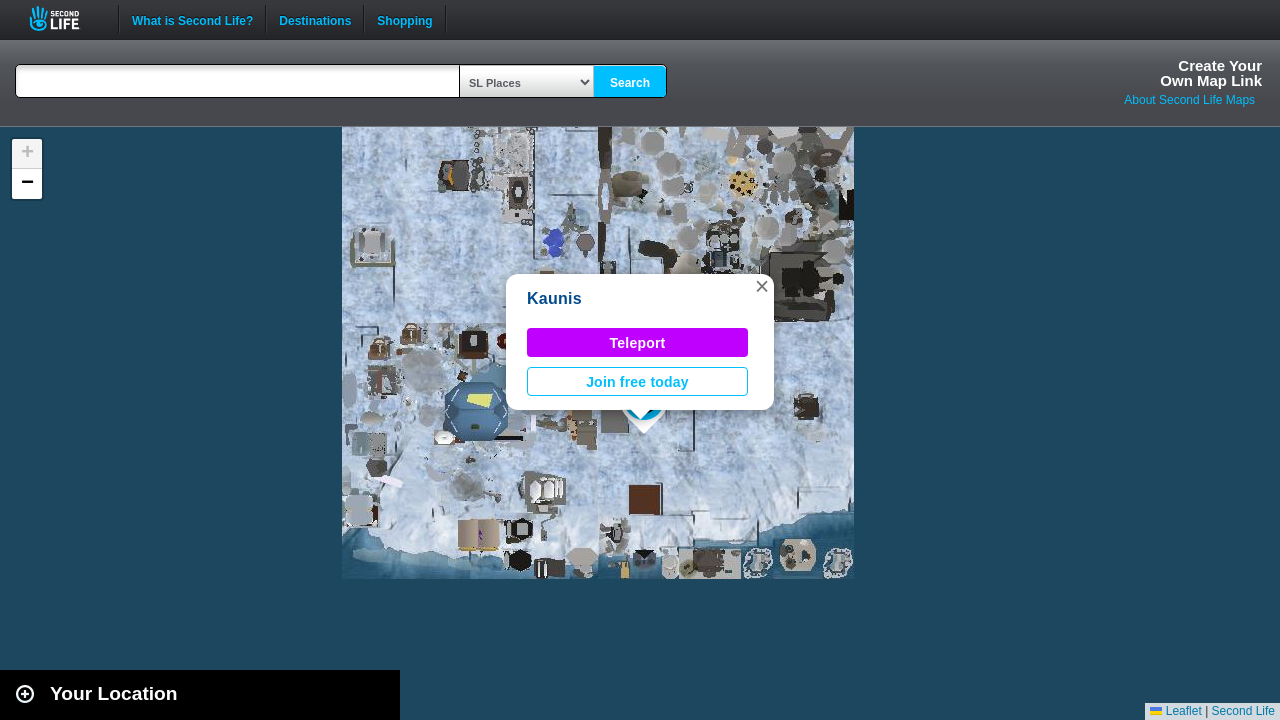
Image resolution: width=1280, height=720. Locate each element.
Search (630, 83)
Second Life (65, 18)
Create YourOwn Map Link (1211, 73)
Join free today (637, 382)
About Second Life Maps (1189, 100)
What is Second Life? (192, 19)
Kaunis (554, 298)
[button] (762, 286)
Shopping (404, 19)
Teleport (638, 343)
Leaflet (1175, 711)
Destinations (315, 19)
